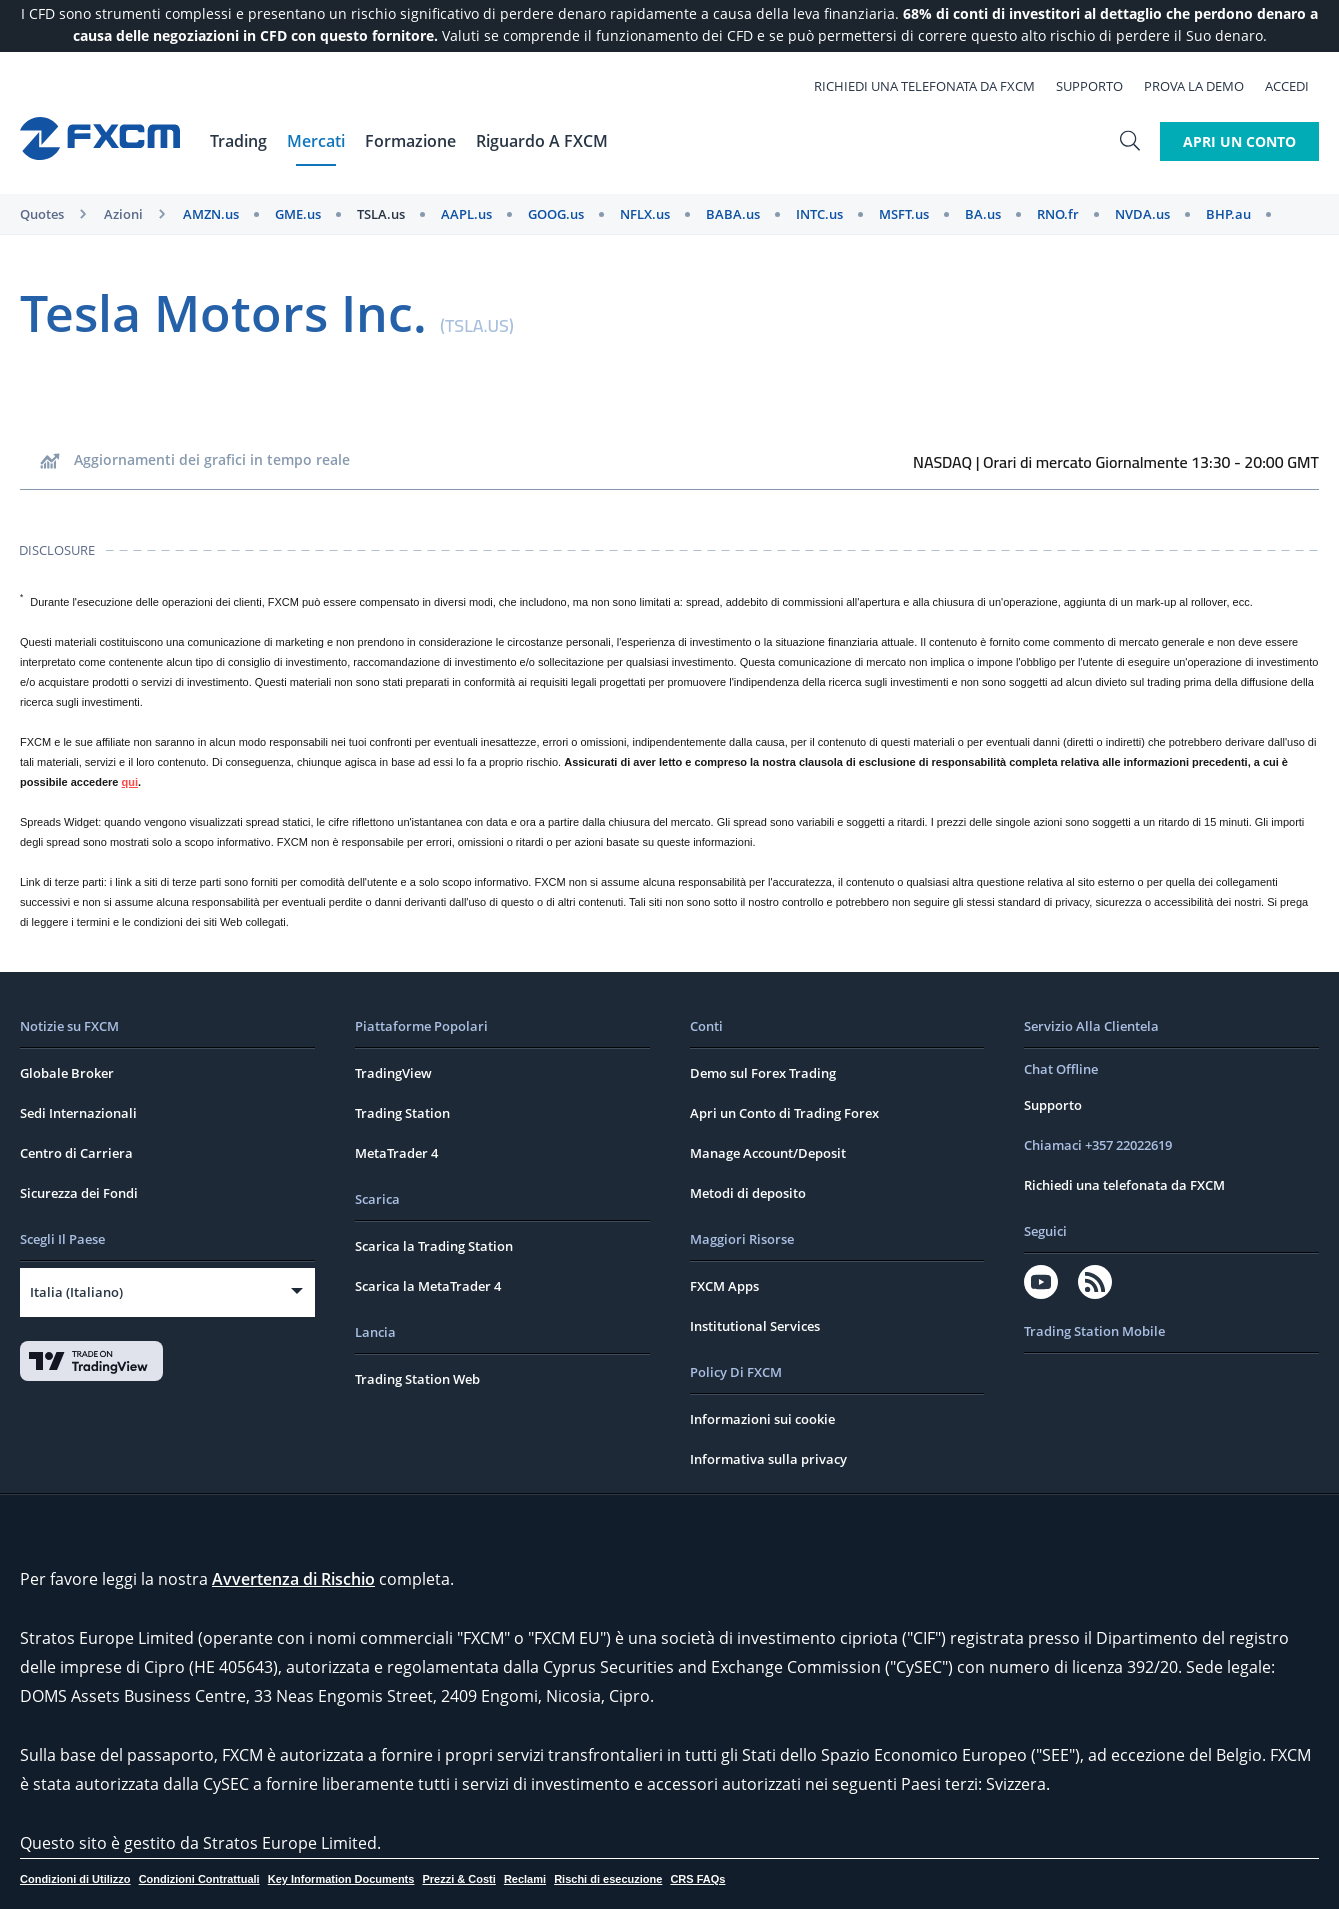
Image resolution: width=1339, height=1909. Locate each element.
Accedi (1297, 86)
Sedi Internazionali (78, 1113)
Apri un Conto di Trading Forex (784, 1113)
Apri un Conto (1239, 141)
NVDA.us (1142, 214)
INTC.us (819, 214)
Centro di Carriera (76, 1153)
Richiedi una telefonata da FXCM (934, 86)
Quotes (42, 214)
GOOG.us (556, 214)
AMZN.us (211, 214)
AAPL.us (466, 214)
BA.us (983, 214)
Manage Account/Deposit (768, 1153)
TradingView (393, 1073)
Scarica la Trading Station (434, 1246)
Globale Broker (67, 1073)
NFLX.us (645, 214)
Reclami (525, 1879)
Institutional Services (755, 1326)
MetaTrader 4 (396, 1153)
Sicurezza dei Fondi (79, 1193)
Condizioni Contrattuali (199, 1879)
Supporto (1099, 86)
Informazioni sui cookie (762, 1419)
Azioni (123, 214)
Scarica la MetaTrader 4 (428, 1286)
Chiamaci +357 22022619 (1098, 1145)
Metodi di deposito (748, 1193)
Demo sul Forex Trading (763, 1073)
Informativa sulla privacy (768, 1459)
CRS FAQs (697, 1879)
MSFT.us (904, 214)
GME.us (298, 214)
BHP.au (1228, 214)
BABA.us (733, 214)
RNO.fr (1058, 214)
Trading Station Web (417, 1379)
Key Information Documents (341, 1879)
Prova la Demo (1204, 86)
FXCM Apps (724, 1286)
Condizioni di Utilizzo (75, 1879)
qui (130, 782)
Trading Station (402, 1113)
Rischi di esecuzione (608, 1879)
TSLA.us (381, 214)
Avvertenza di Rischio (293, 1579)
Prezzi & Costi (458, 1879)
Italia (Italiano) (76, 1292)
